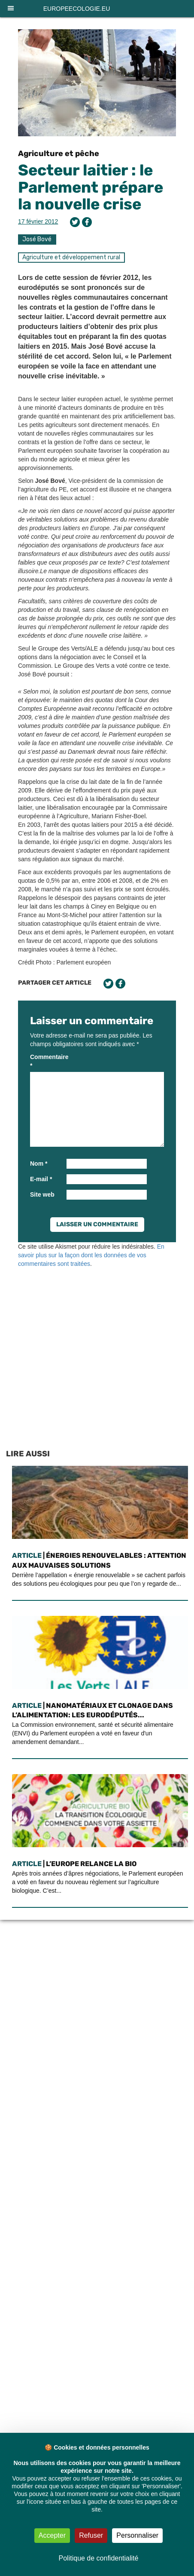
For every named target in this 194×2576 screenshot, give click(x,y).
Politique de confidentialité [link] (99, 2558)
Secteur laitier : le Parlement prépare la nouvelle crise (90, 187)
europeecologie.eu (76, 8)
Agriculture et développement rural (71, 257)
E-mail (41, 1179)
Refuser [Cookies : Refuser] (91, 2535)
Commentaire (47, 1061)
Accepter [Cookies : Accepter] (52, 2535)
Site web (42, 1194)
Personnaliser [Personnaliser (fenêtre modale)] (137, 2535)
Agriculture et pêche (58, 153)
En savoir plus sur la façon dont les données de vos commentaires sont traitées (91, 1255)
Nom (38, 1163)
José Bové (37, 239)
